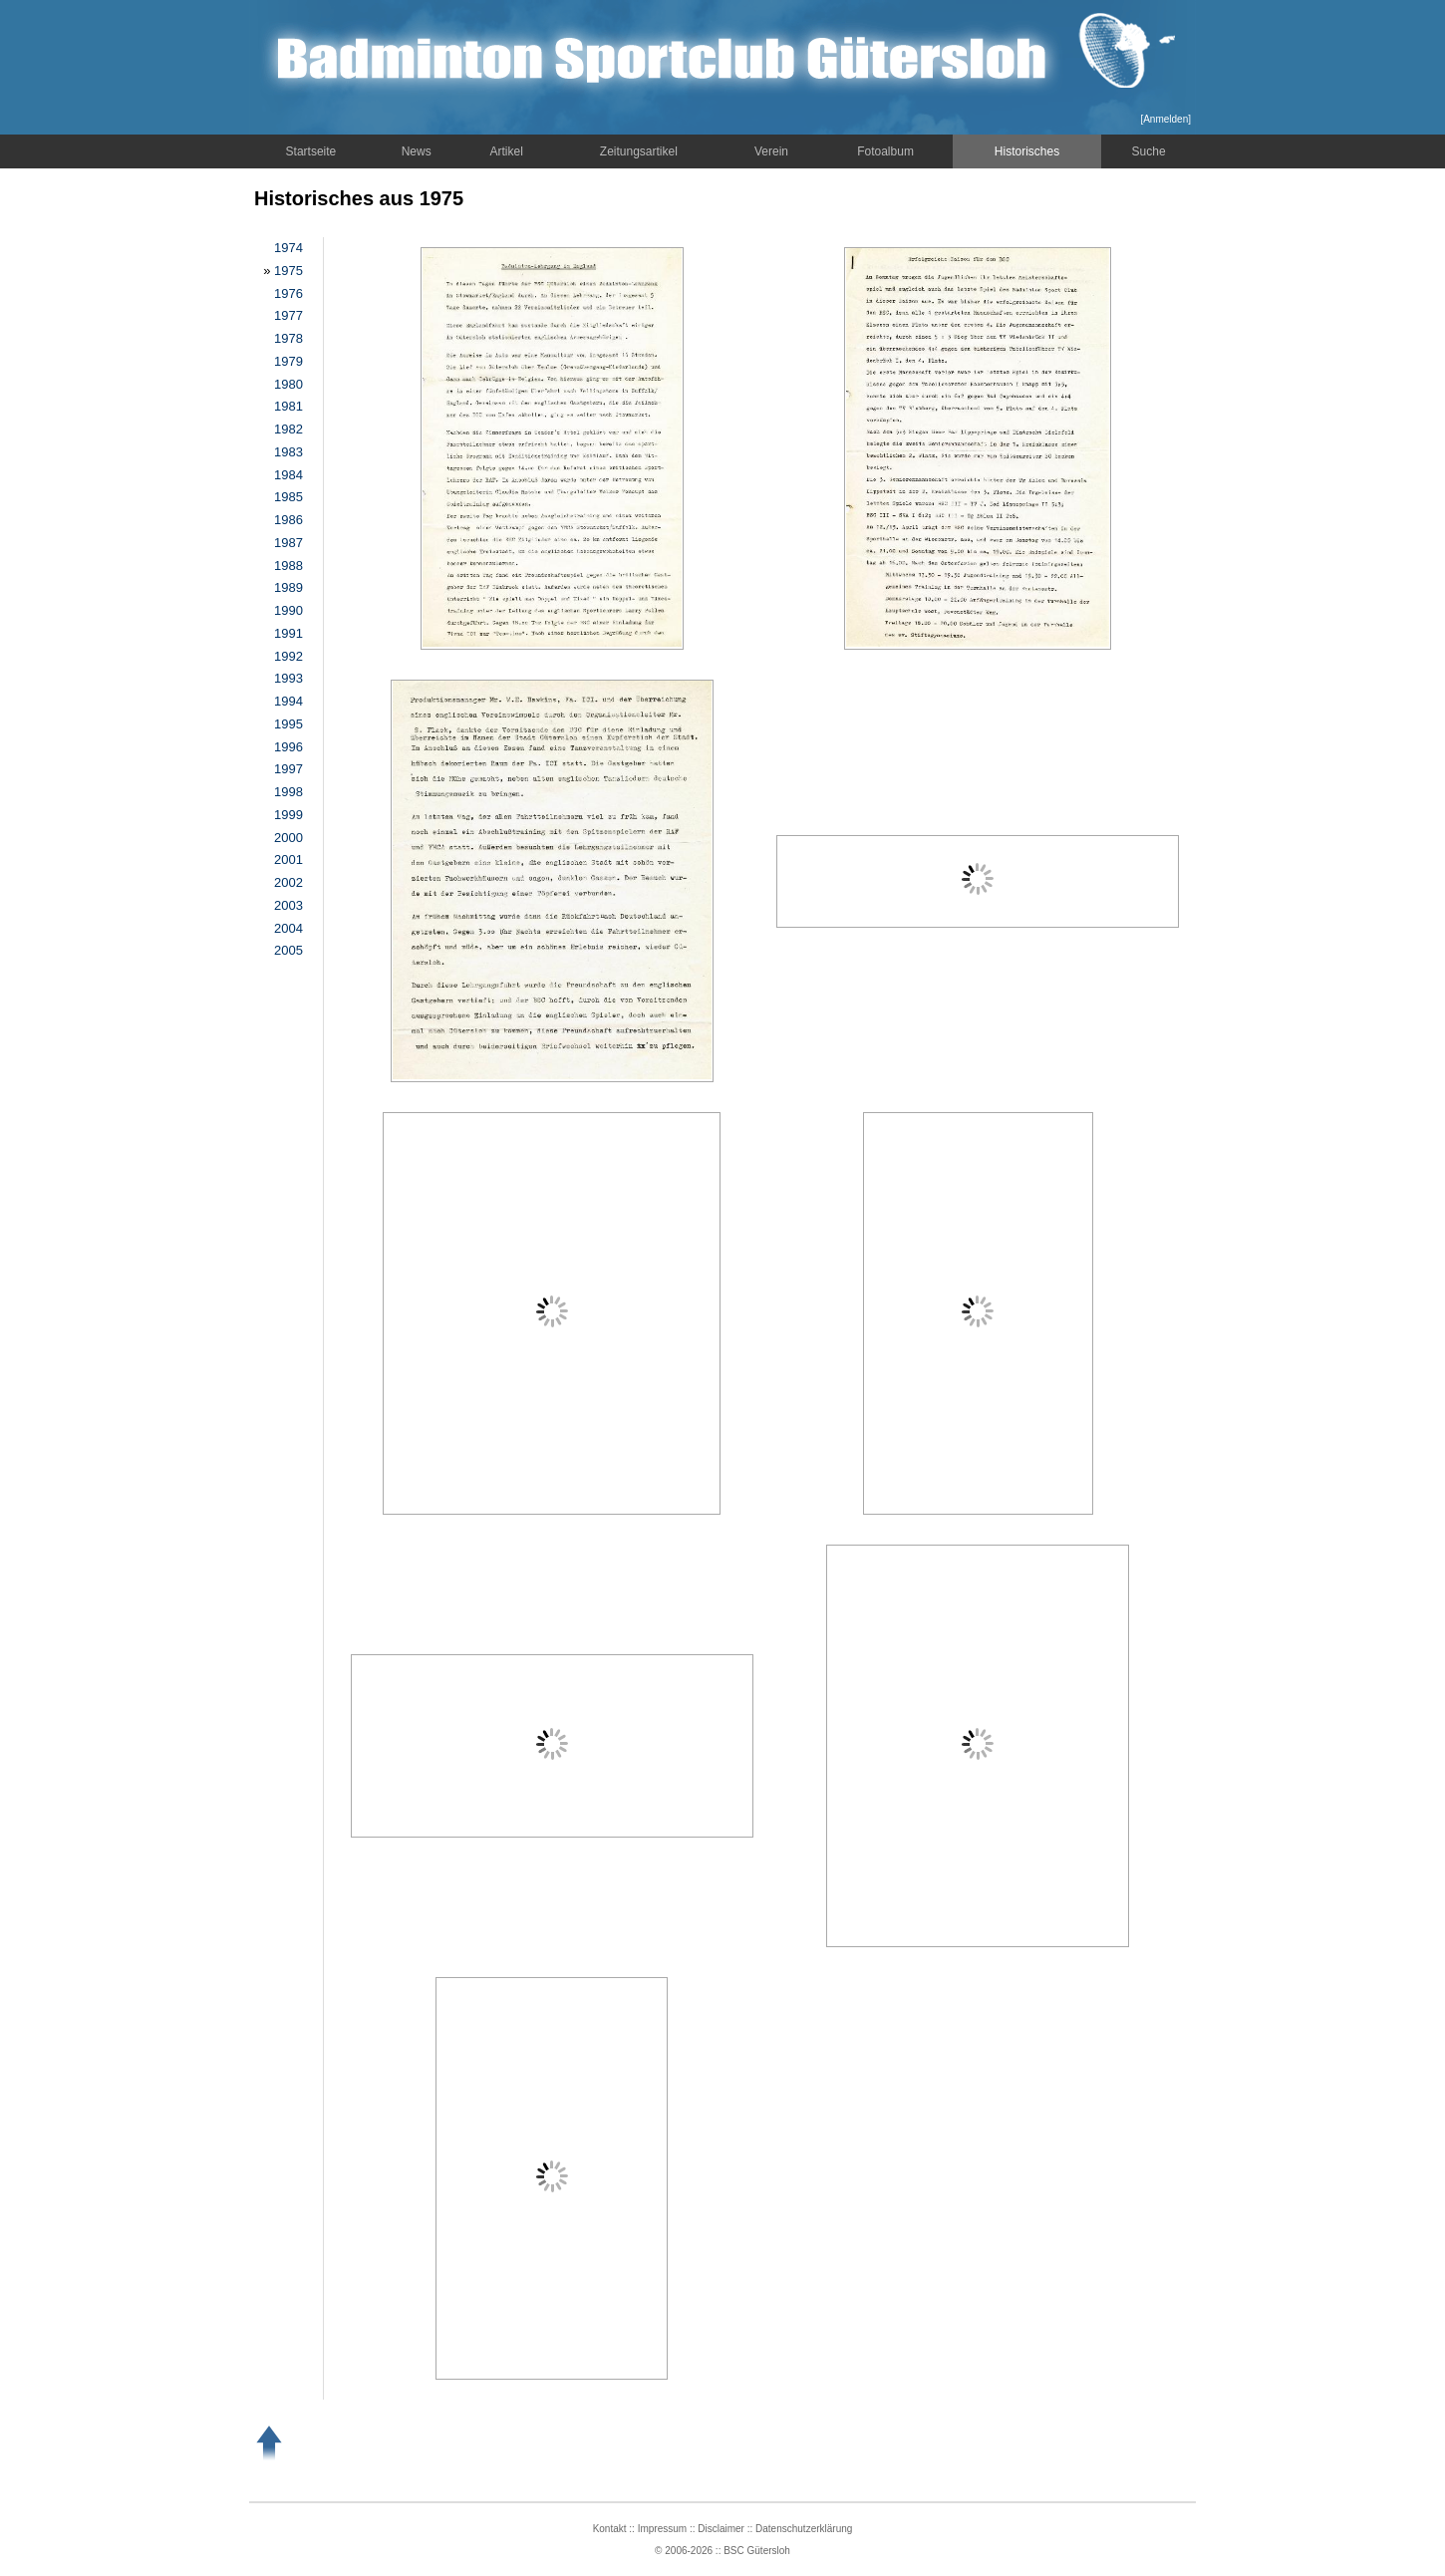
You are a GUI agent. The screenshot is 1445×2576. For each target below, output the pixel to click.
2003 (288, 905)
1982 (288, 429)
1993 (288, 678)
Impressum (662, 2528)
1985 (288, 496)
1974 (288, 247)
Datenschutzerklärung (803, 2528)
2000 (288, 837)
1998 (288, 791)
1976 (288, 293)
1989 (288, 587)
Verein (771, 151)
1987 (288, 542)
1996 (288, 746)
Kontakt (610, 2528)
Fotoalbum (885, 151)
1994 (288, 701)
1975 (288, 270)
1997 (288, 768)
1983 (288, 451)
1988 (288, 565)
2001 (288, 859)
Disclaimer (721, 2528)
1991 (288, 633)
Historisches (1027, 151)
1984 (288, 474)
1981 (288, 406)
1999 (288, 814)
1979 (288, 361)
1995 (288, 723)
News (417, 151)
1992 (288, 656)
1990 (288, 610)
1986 (288, 519)
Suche (1149, 151)
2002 (288, 882)
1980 (288, 384)
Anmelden (1165, 119)
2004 (288, 928)
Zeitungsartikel (639, 151)
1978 (288, 338)
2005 (288, 950)
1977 (288, 315)
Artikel (506, 151)
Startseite (311, 151)
